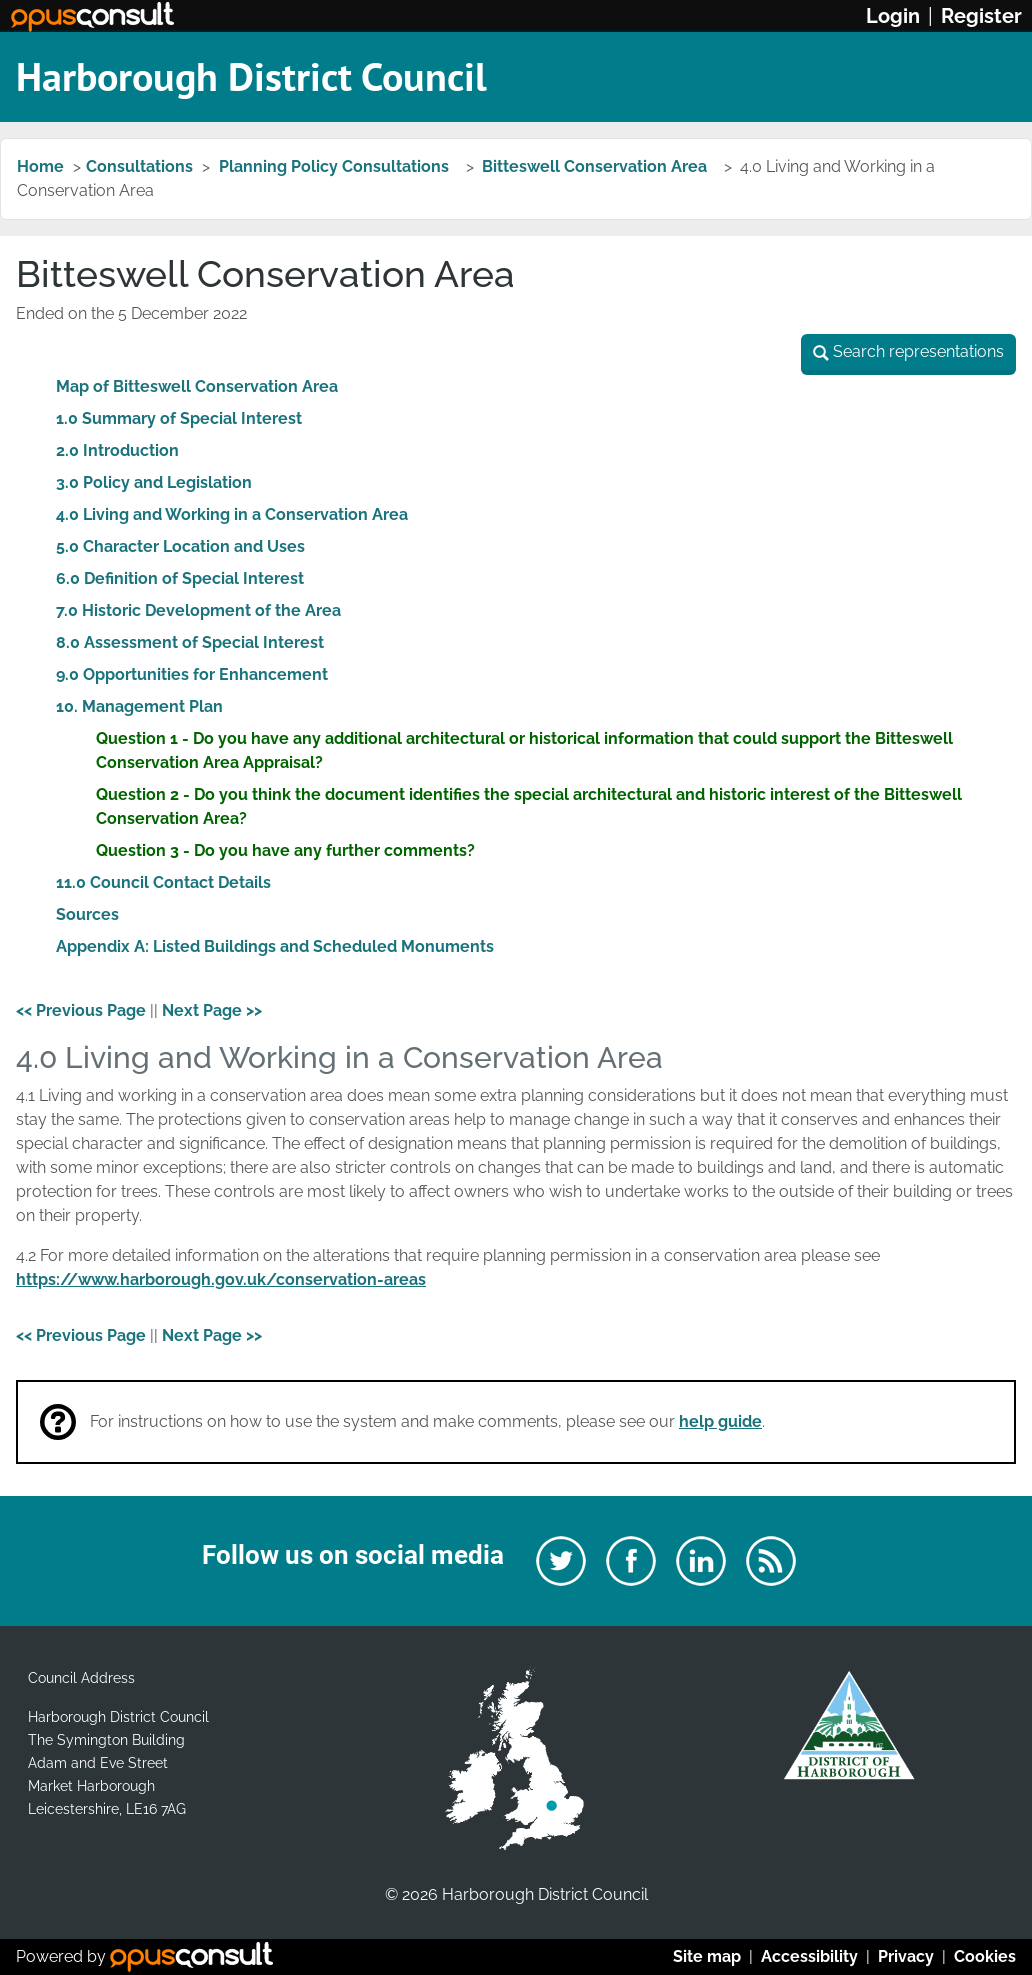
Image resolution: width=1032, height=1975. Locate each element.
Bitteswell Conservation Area (596, 166)
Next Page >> (212, 1010)
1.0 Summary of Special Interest (179, 418)
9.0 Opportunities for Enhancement (192, 674)
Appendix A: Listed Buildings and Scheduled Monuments (275, 946)
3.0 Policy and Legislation (154, 482)
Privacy (906, 1956)
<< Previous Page (81, 1010)
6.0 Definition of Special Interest (180, 578)
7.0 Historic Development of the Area (198, 610)
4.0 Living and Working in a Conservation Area (232, 514)
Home (40, 166)
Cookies (985, 1956)
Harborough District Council (251, 76)
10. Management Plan (139, 706)
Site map (707, 1956)
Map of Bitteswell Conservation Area (197, 386)
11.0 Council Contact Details (163, 882)
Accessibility (809, 1956)
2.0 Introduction (117, 450)
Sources (87, 914)
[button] (908, 354)
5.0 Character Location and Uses (180, 546)
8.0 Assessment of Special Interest (190, 642)
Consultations (139, 166)
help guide (720, 1421)
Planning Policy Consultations (336, 166)
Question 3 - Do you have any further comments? (285, 850)
